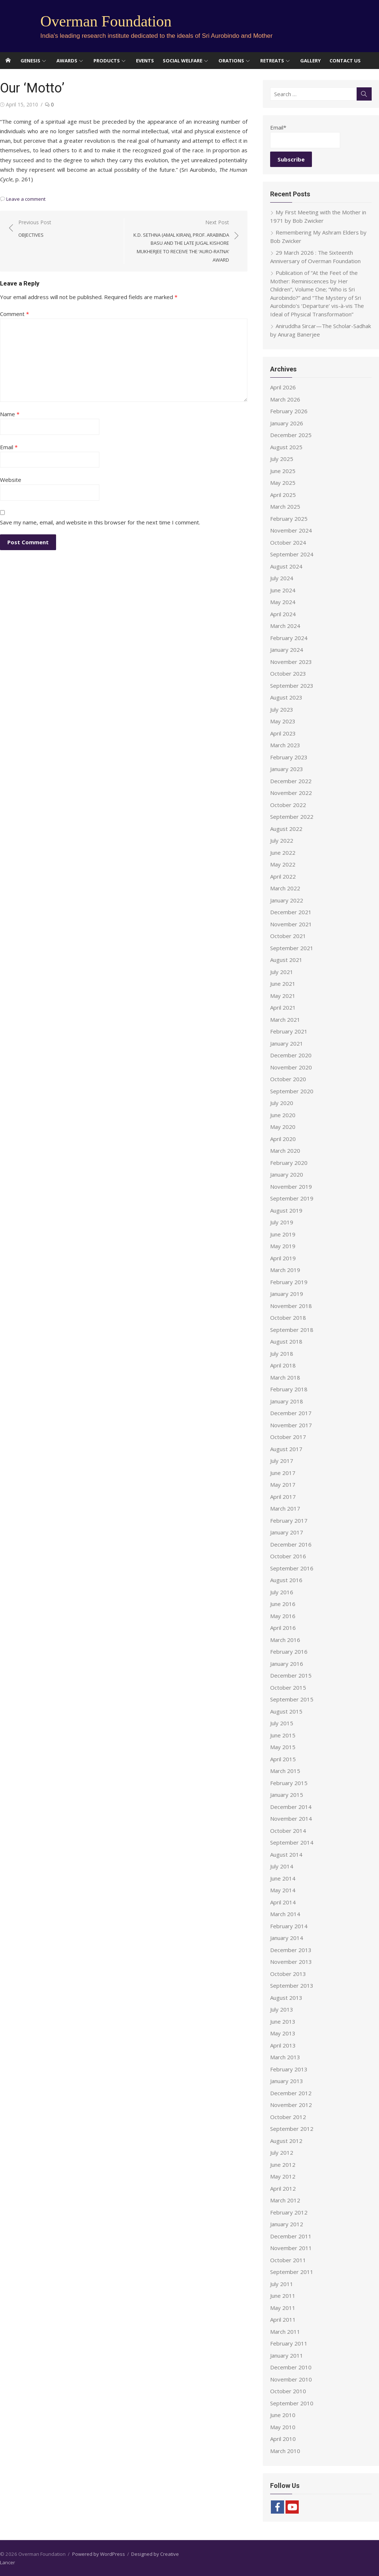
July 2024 (281, 578)
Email (9, 447)
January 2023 (286, 769)
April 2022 (283, 876)
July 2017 (281, 1460)
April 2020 (283, 1138)
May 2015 (282, 1747)
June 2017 (282, 1472)
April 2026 (283, 387)
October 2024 (288, 542)
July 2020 (281, 1103)
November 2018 (291, 1305)
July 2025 (281, 458)
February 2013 (289, 2069)
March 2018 (285, 1377)
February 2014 (289, 1926)
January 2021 (286, 1043)
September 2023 (291, 685)
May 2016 (282, 1616)
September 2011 (291, 2271)
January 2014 (286, 1937)
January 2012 (286, 2224)
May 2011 (282, 2307)
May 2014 (282, 1890)
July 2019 (281, 1222)
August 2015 (286, 1711)
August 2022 (286, 828)
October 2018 (288, 1317)
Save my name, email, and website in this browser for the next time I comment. (100, 522)
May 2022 (282, 864)
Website (10, 479)
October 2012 (288, 2117)
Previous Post (34, 229)
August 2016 (286, 1580)
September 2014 (291, 1842)
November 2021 (291, 924)
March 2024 (285, 625)
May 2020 (282, 1126)
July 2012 (281, 2152)
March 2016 (285, 1639)
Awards (66, 60)
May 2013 (282, 2033)
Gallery (310, 60)
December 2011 (291, 2236)
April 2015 (283, 1759)
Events (145, 60)
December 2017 (291, 1413)
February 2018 (289, 1389)
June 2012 (282, 2164)
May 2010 (282, 2427)
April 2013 (283, 2045)
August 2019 (286, 1210)
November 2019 (291, 1186)
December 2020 (291, 1055)
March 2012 (285, 2200)
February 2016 (289, 1651)
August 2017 (286, 1449)
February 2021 (289, 1031)
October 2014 (288, 1830)
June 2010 (282, 2415)
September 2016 (291, 1568)
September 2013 (291, 1985)
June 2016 (282, 1603)
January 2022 (286, 900)
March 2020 (285, 1150)
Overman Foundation (106, 21)
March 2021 (285, 1019)
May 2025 (282, 482)
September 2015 (291, 1699)
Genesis (30, 60)
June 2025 (282, 471)
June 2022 (282, 852)
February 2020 (289, 1162)
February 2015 (289, 1783)
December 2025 (291, 435)
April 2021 (283, 1007)
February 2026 (289, 411)
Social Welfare (182, 60)
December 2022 (291, 781)
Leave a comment (25, 199)
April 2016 (283, 1627)
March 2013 (285, 2057)
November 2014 (291, 1818)
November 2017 (291, 1425)
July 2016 (281, 1592)
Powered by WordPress (98, 2554)
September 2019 (291, 1198)
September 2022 (291, 816)
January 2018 (286, 1401)
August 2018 (286, 1341)
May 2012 (282, 2176)
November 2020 (291, 1067)
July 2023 (281, 709)
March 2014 (285, 1914)
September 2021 (291, 948)
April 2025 (283, 494)
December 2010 (291, 2367)
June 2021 (282, 983)
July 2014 (281, 1866)
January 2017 (286, 1532)
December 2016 (291, 1544)
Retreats (272, 60)
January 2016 (286, 1663)
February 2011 (289, 2343)
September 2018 (291, 1329)
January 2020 (286, 1174)
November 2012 (291, 2104)
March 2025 (285, 506)
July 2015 (281, 1723)
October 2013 (288, 1973)
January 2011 (286, 2355)
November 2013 (291, 1961)
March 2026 (285, 399)
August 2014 (286, 1854)
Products (106, 60)
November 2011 (291, 2248)
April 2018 (283, 1365)
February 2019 (289, 1282)
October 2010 (288, 2391)
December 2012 (291, 2093)
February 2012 (289, 2212)
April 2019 (283, 1258)
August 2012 (286, 2140)
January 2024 (286, 649)
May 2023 (282, 721)
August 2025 (286, 447)
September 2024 (291, 554)
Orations (231, 60)
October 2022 (288, 805)
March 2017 (285, 1508)
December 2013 (291, 1950)
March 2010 (285, 2451)
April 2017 (283, 1496)
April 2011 (283, 2319)
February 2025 (289, 518)
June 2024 (282, 590)
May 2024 (282, 602)
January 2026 (286, 423)
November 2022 (291, 792)
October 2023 (288, 673)
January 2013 (286, 2081)
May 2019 (282, 1246)
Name (9, 414)
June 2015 (282, 1735)
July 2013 (281, 2009)
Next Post (180, 241)
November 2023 (291, 661)
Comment (14, 313)
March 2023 (285, 745)
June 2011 (282, 2295)
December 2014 (291, 1806)
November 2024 (291, 530)
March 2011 (285, 2331)
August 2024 (286, 566)
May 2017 (282, 1484)
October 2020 (288, 1079)
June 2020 (282, 1115)
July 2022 (281, 840)
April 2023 (283, 733)
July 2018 (281, 1353)
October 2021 (288, 936)
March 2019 (285, 1270)
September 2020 (291, 1091)
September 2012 (291, 2128)
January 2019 (286, 1293)
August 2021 (286, 959)
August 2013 (286, 1997)
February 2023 (289, 757)
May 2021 (282, 995)
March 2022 (285, 888)
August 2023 (286, 697)
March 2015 (285, 1770)
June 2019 (282, 1234)
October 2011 (288, 2260)
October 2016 (288, 1556)
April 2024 (283, 614)
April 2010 (283, 2438)
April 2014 (283, 1902)
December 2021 (291, 912)
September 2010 (291, 2403)
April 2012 (283, 2188)
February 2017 (289, 1520)
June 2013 (282, 2021)
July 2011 (281, 2284)
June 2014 (282, 1878)
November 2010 (291, 2379)
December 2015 (291, 1675)
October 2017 (288, 1436)
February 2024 (289, 638)
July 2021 (281, 971)
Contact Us (345, 60)
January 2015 (286, 1794)
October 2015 (288, 1687)
